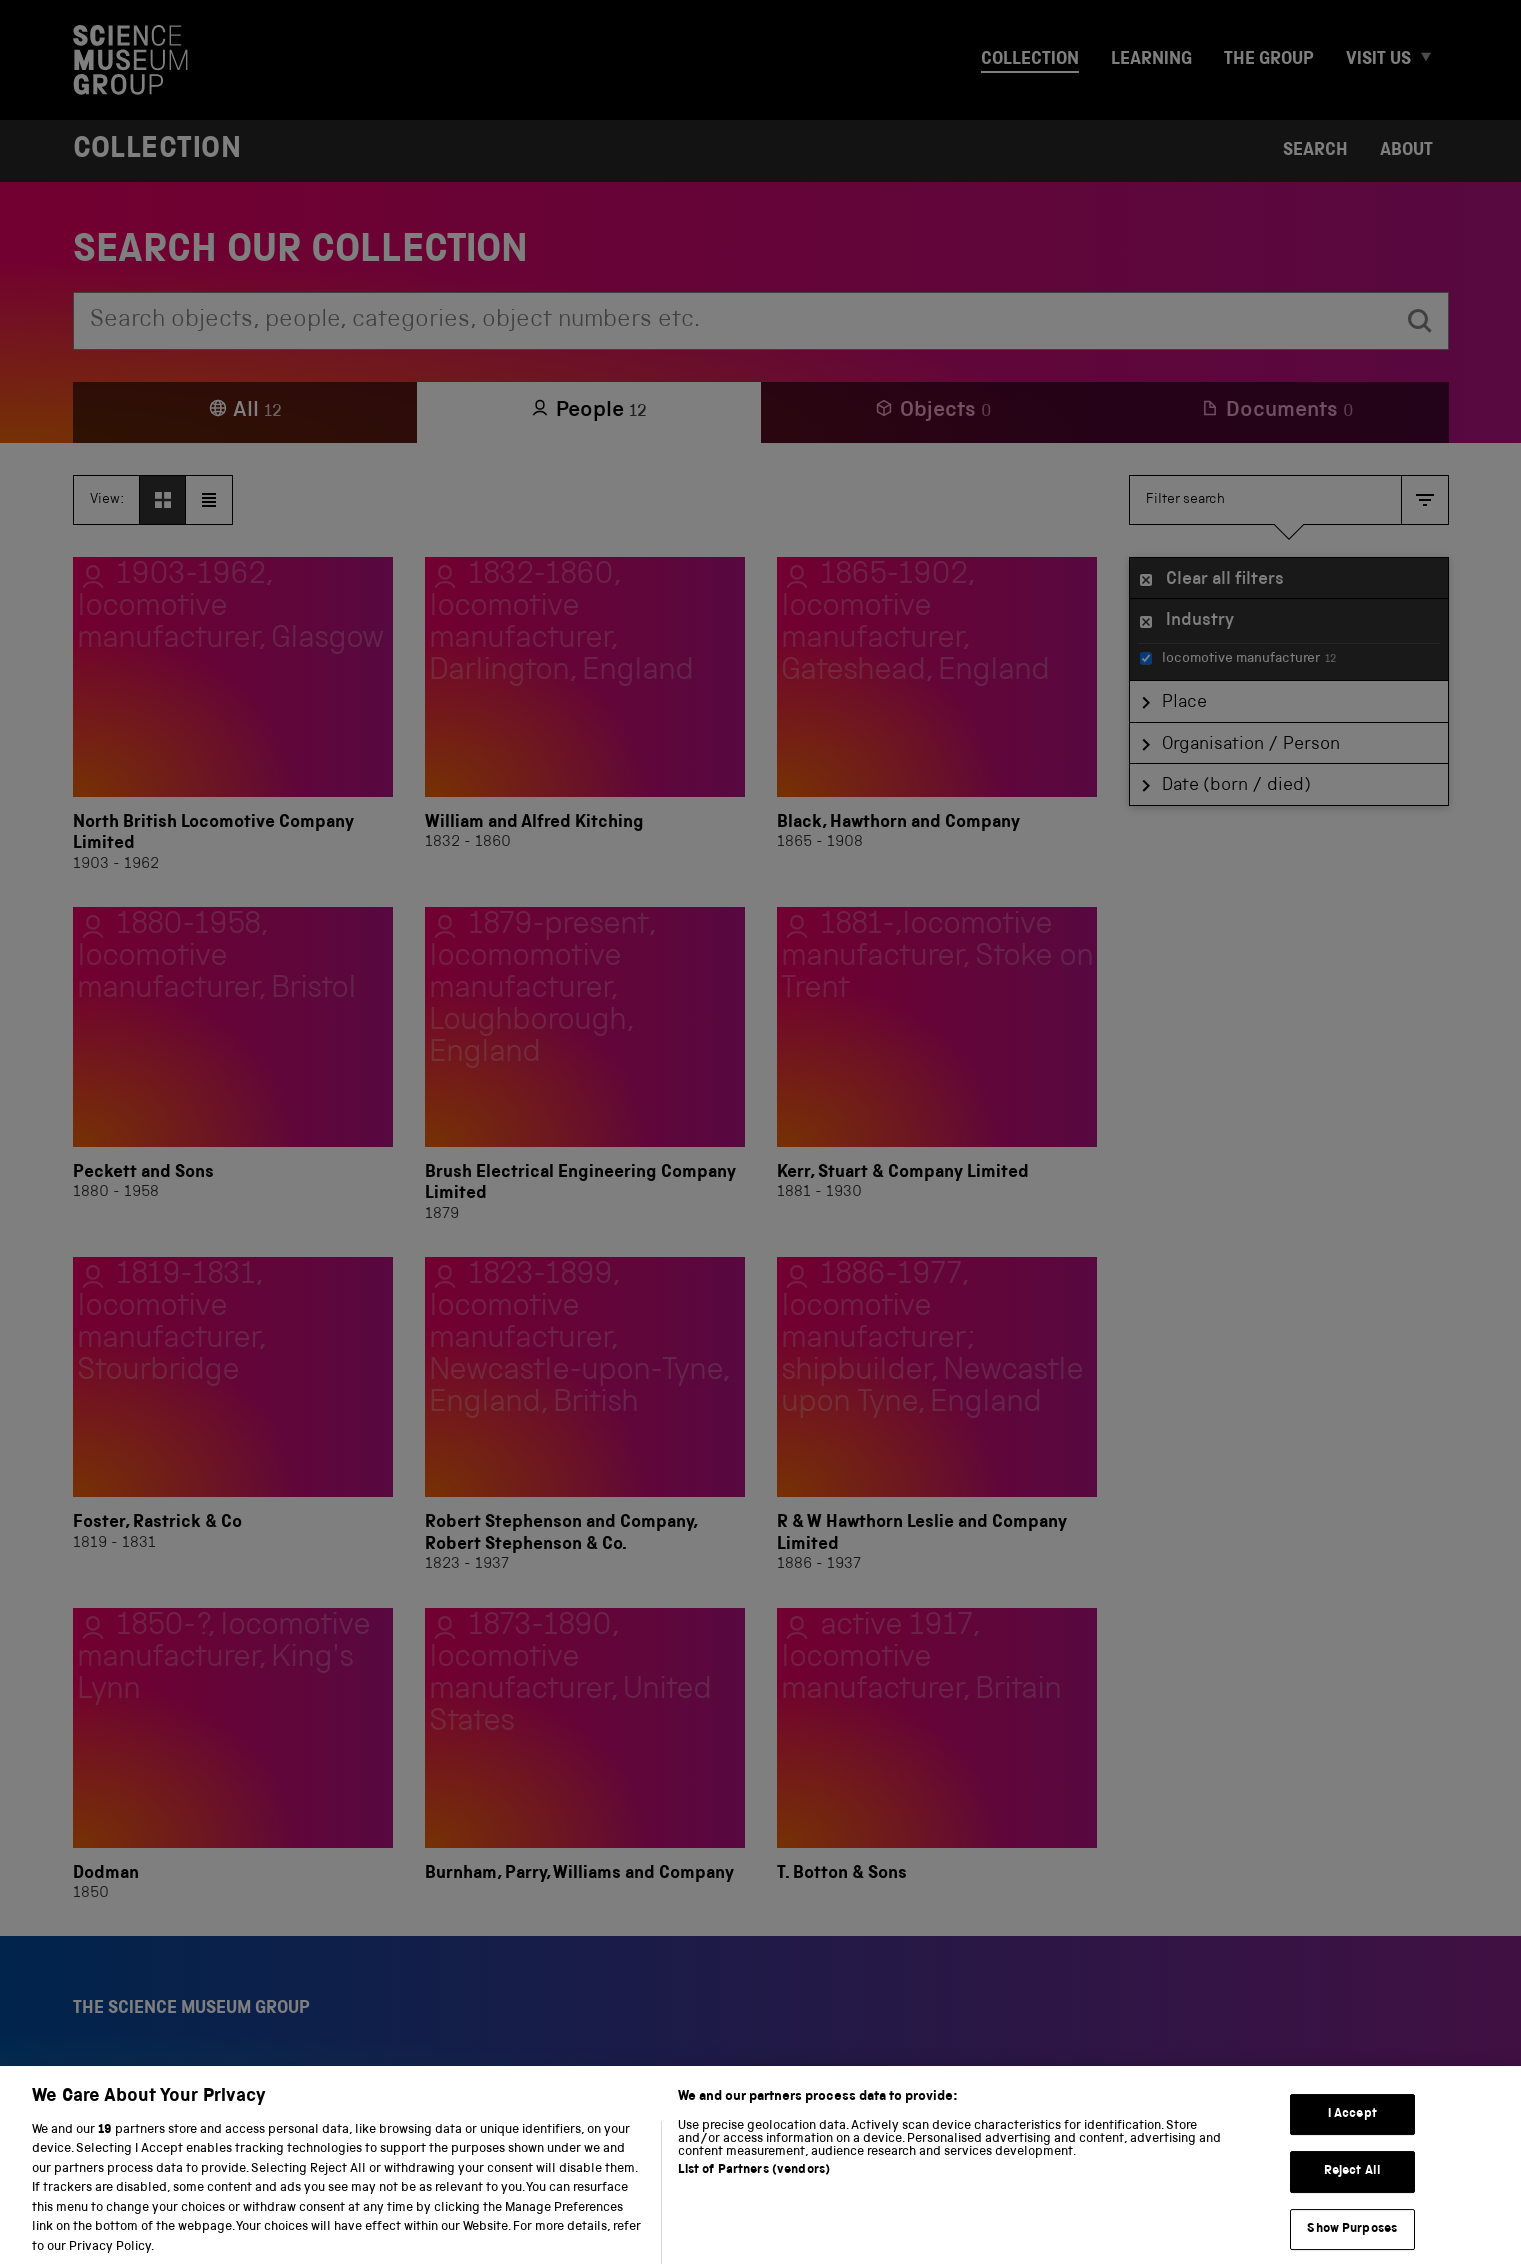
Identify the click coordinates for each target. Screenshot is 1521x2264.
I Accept (1352, 2133)
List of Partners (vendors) (754, 2190)
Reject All (1352, 2191)
